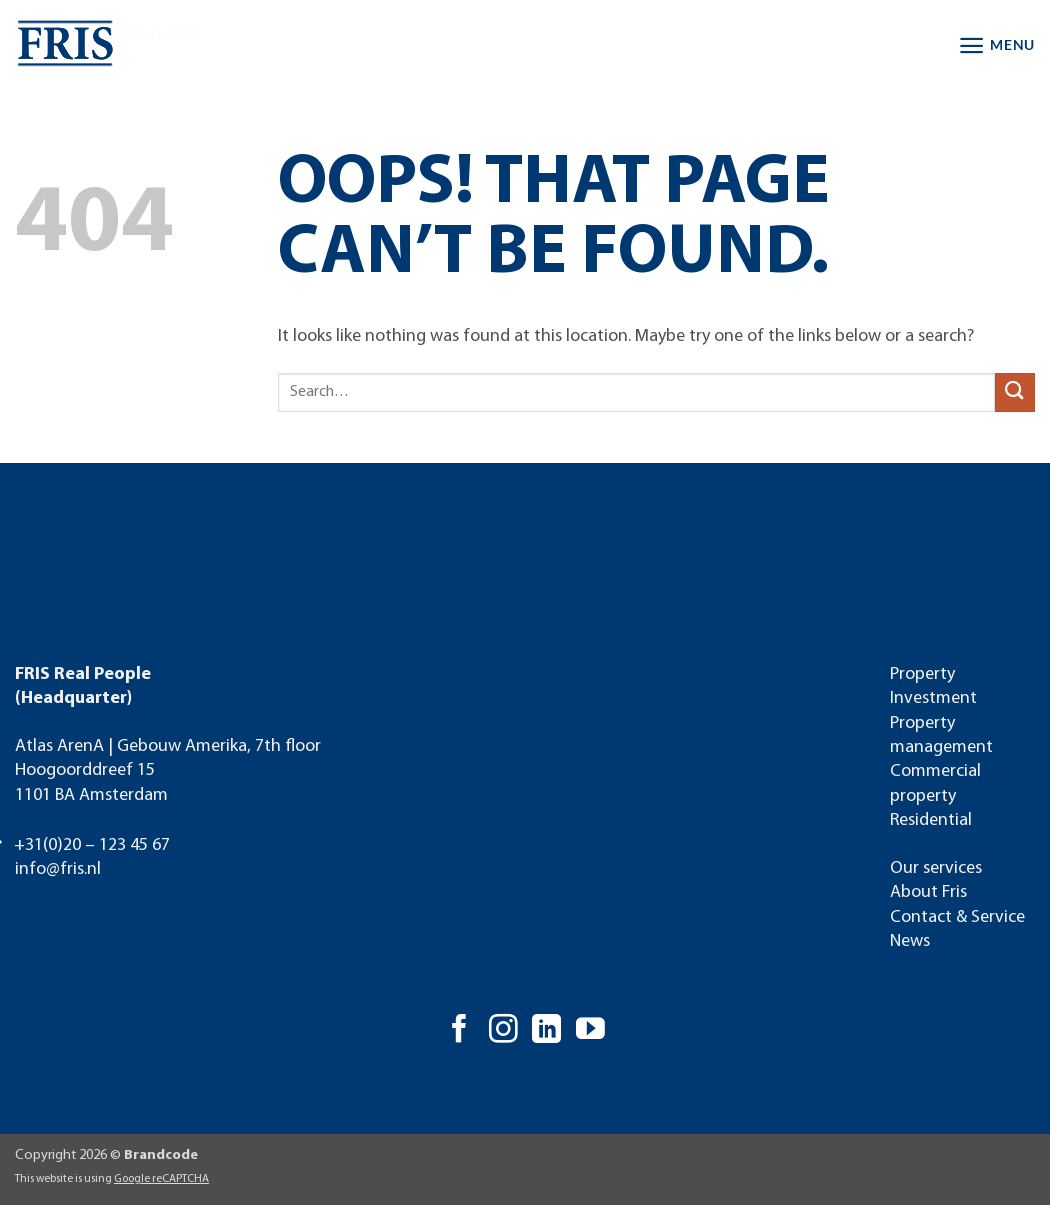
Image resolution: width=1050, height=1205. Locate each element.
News (910, 941)
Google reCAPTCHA (161, 1179)
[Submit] (1015, 392)
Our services (936, 868)
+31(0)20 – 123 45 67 (92, 845)
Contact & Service (957, 917)
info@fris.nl (58, 869)
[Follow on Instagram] (503, 1031)
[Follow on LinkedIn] (546, 1031)
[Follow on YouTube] (590, 1031)
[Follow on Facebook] (459, 1031)
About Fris (928, 892)
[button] (996, 45)
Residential (931, 820)
